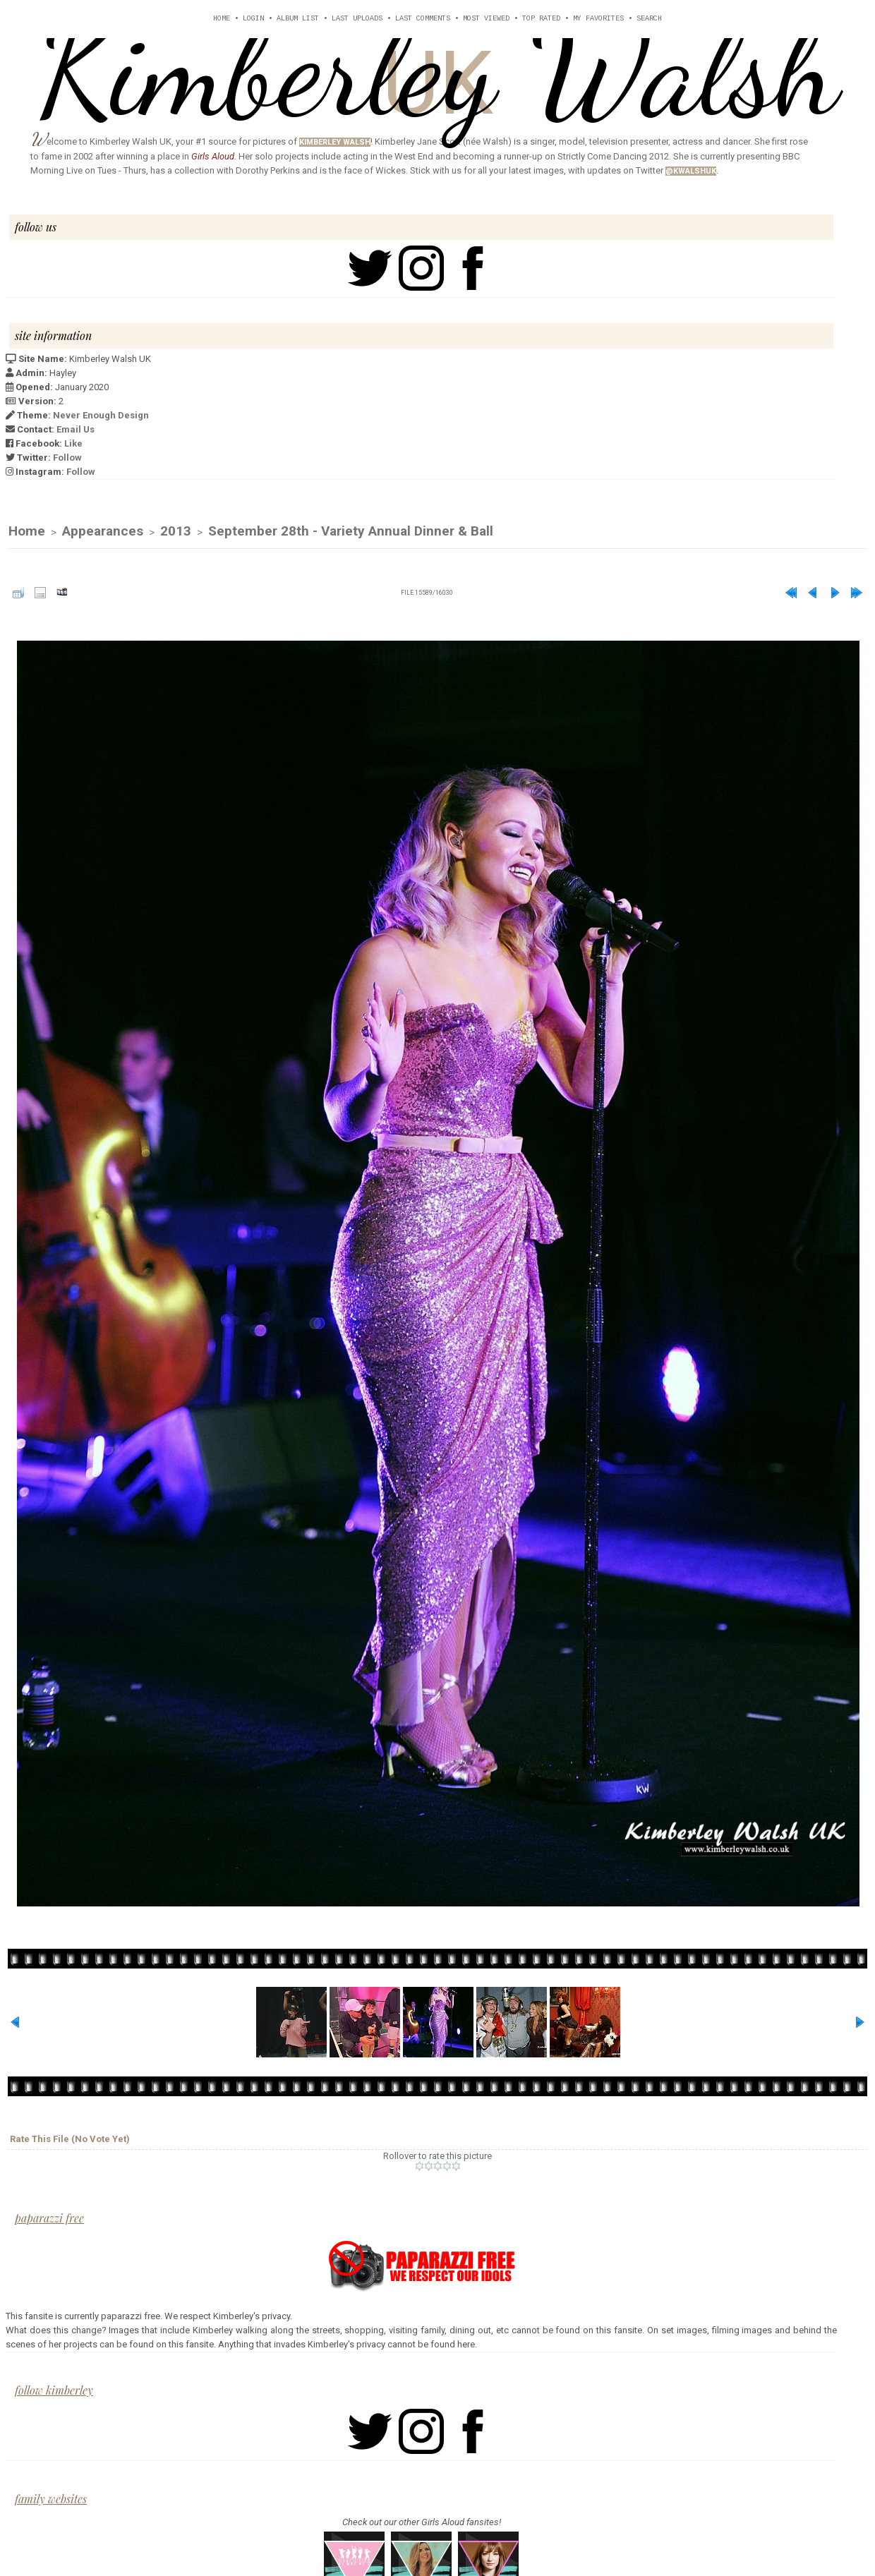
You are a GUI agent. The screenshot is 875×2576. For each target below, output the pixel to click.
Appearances (102, 532)
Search (649, 19)
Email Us (75, 429)
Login (253, 19)
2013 (175, 532)
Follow (67, 457)
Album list (298, 19)
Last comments (422, 19)
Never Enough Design (101, 415)
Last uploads (357, 19)
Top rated (541, 19)
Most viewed (486, 19)
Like (73, 443)
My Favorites (598, 19)
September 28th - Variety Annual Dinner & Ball (350, 532)
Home (221, 19)
